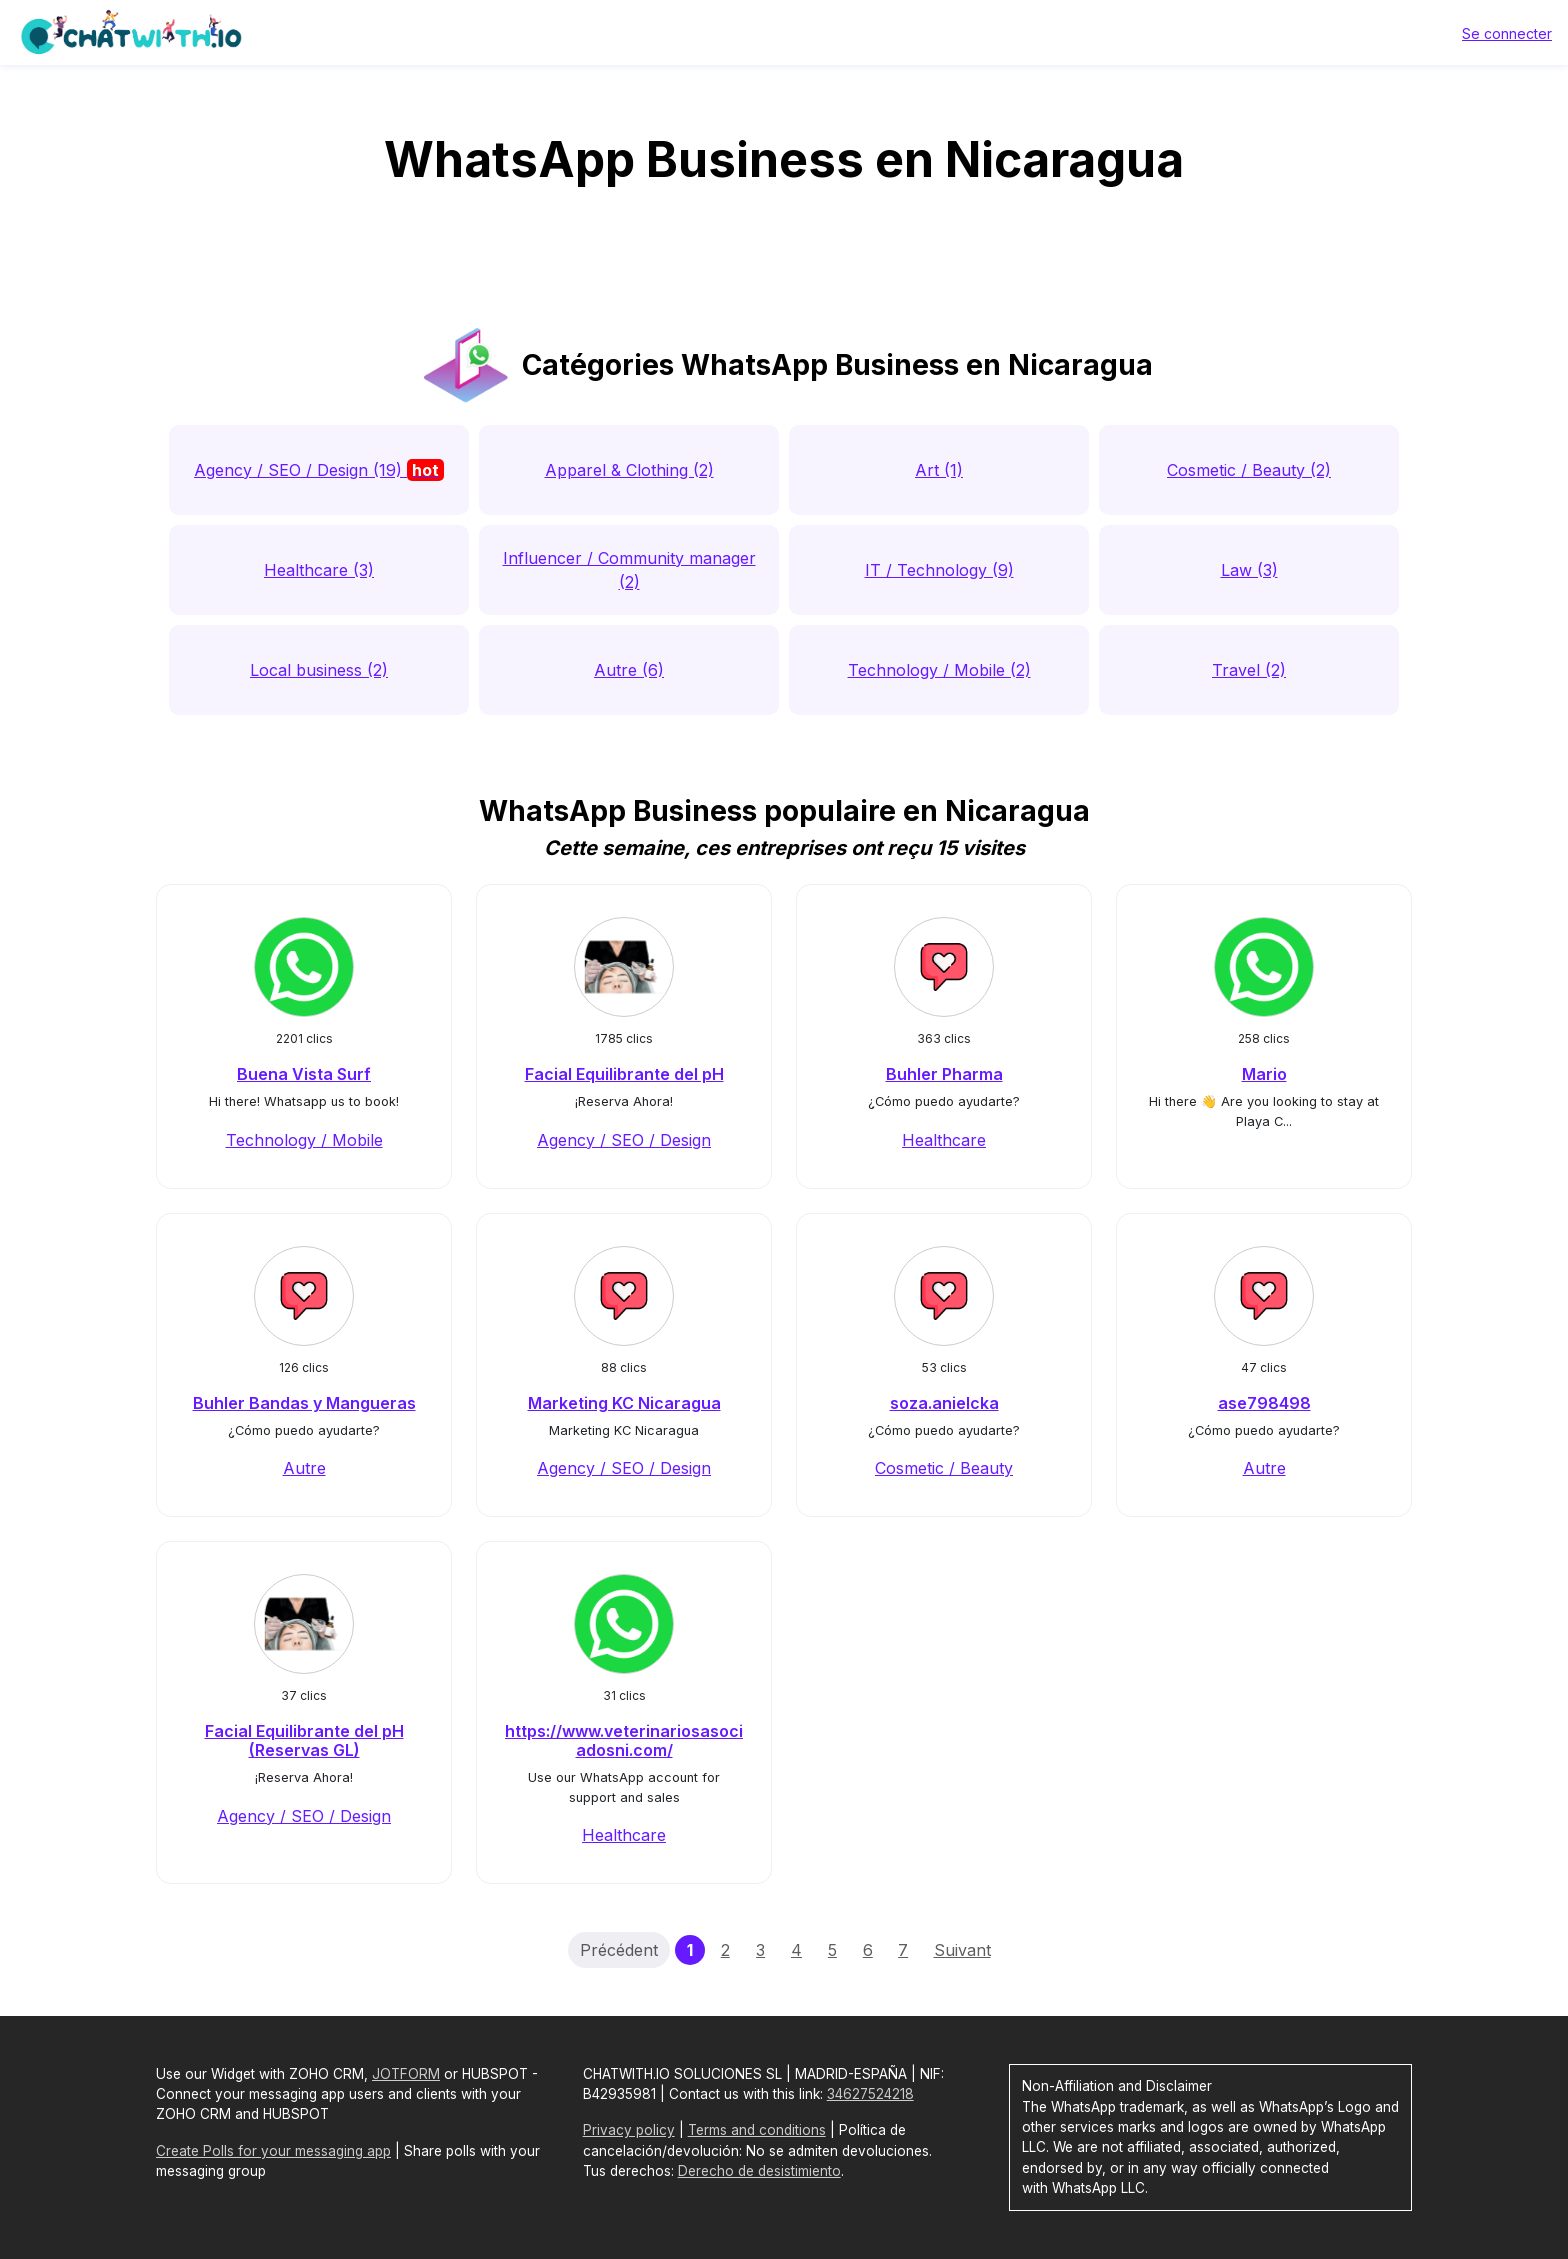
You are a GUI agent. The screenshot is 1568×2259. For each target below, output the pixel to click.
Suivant (962, 1950)
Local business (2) (319, 670)
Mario (1264, 1074)
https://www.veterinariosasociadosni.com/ (624, 1740)
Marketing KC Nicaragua (624, 1403)
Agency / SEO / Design (624, 1140)
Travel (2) (1249, 670)
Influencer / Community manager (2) (629, 570)
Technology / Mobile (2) (939, 670)
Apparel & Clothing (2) (629, 470)
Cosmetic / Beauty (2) (1249, 470)
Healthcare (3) (319, 570)
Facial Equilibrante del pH (624, 1074)
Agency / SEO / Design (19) (319, 470)
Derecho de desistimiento (759, 2171)
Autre (304, 1468)
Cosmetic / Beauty (944, 1468)
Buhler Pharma (944, 1074)
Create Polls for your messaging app (273, 2151)
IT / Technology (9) (939, 570)
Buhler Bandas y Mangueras (304, 1403)
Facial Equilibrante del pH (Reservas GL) (304, 1740)
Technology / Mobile (304, 1140)
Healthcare (944, 1140)
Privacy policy (629, 2130)
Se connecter (1507, 33)
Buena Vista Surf (304, 1074)
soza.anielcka (944, 1403)
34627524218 (870, 2094)
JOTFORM (406, 2074)
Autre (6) (629, 670)
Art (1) (939, 470)
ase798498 (1264, 1403)
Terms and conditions (757, 2130)
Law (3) (1249, 570)
